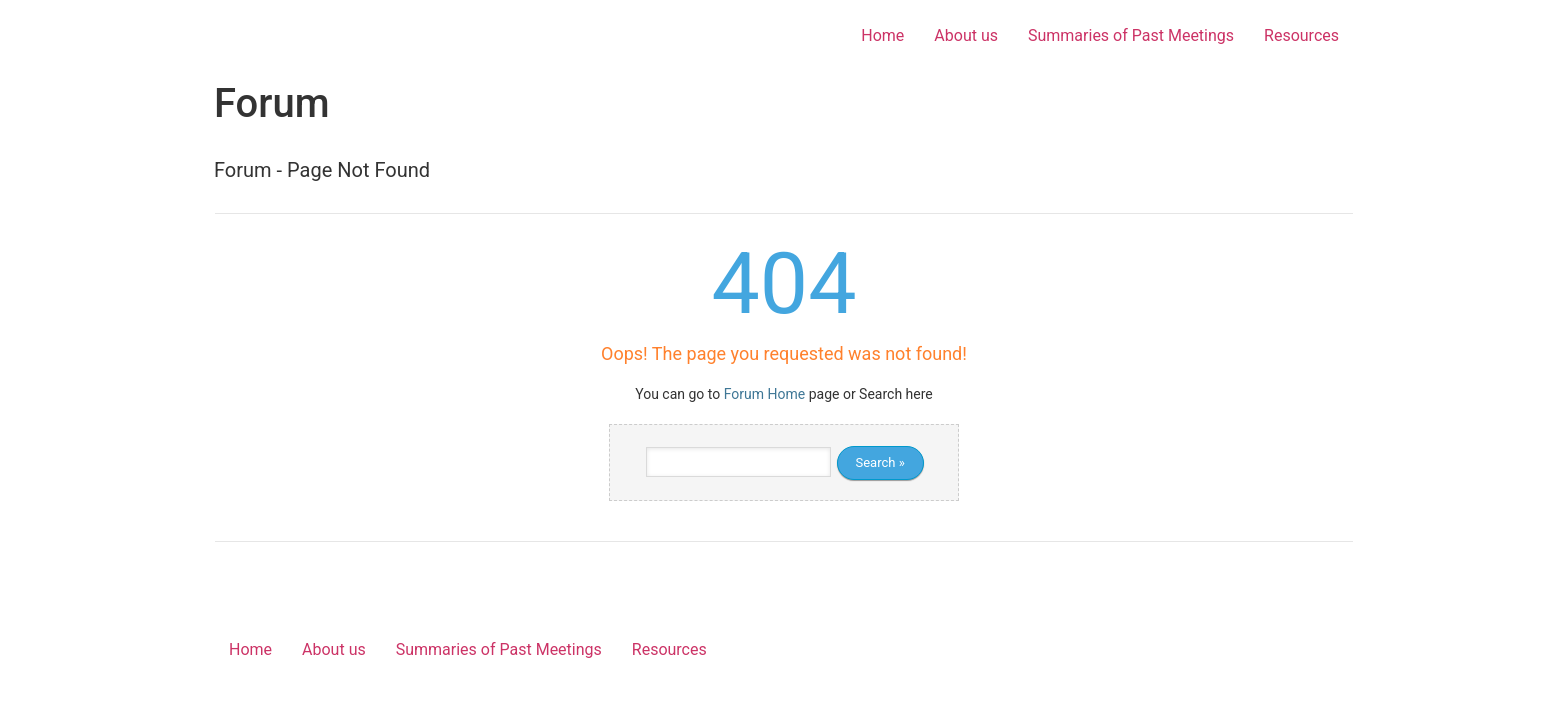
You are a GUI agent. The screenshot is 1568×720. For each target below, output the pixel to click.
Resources (1301, 35)
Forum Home (764, 394)
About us (966, 35)
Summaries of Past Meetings (1131, 35)
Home (882, 35)
